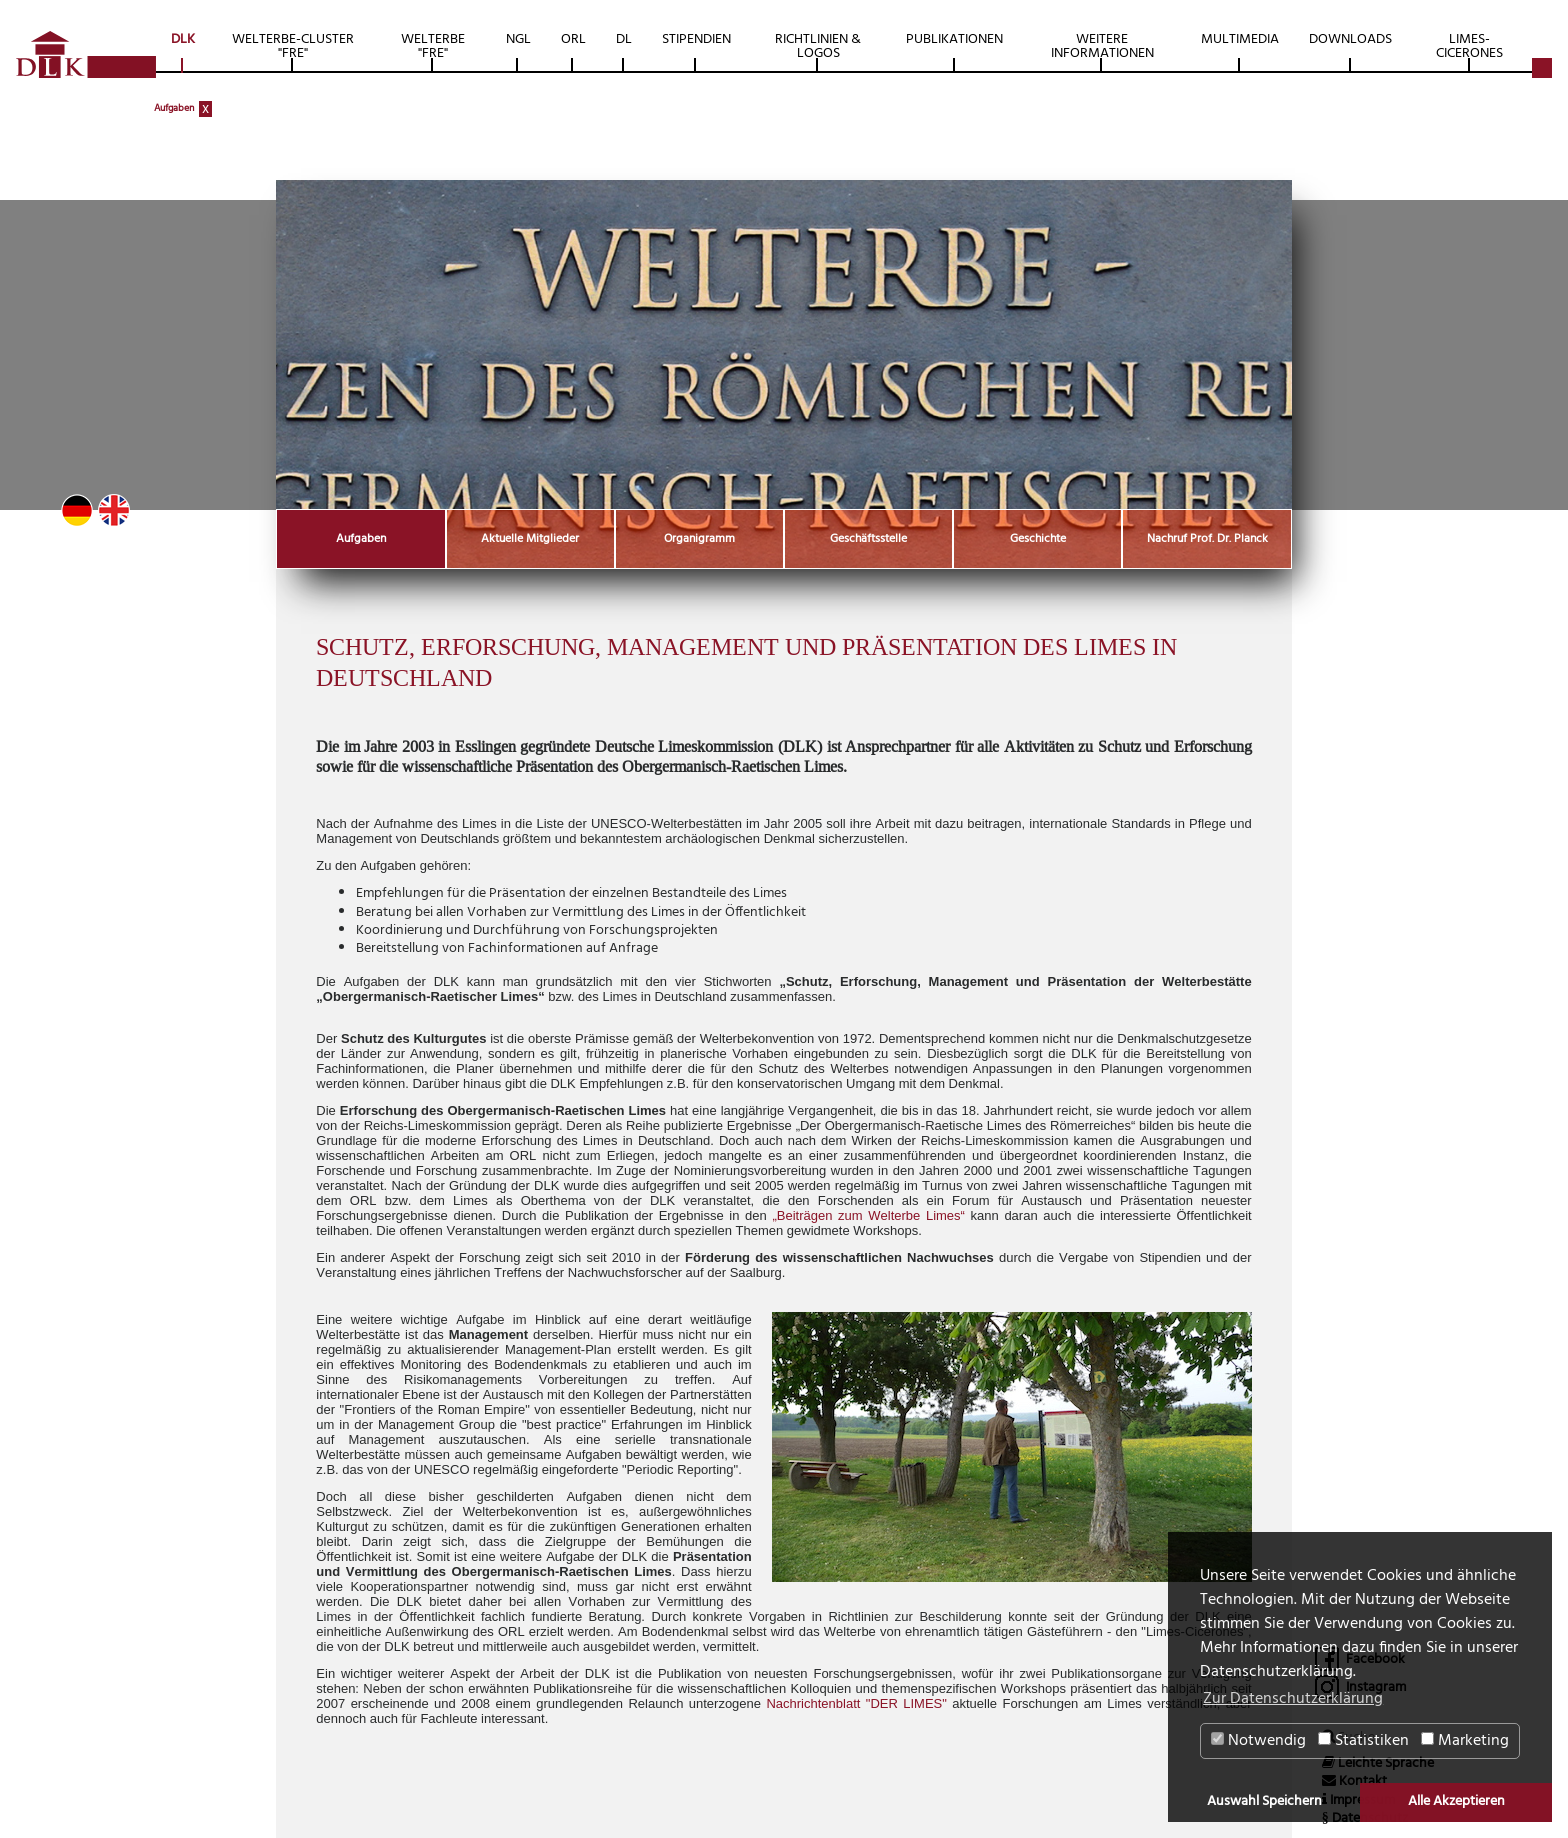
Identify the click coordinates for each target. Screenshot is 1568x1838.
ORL (573, 39)
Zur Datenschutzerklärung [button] (1293, 1699)
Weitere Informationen (1102, 46)
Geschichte (1038, 539)
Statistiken (1363, 1741)
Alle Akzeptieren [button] (1456, 1801)
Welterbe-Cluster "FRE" (293, 46)
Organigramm (699, 539)
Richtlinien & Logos (818, 46)
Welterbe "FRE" (433, 46)
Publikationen (954, 39)
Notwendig (1258, 1741)
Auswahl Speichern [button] (1264, 1801)
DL (624, 39)
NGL (518, 39)
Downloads (1350, 39)
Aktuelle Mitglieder (530, 539)
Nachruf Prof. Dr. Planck (1207, 539)
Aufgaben (174, 108)
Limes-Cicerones (1469, 46)
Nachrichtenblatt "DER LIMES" (856, 1703)
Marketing (1465, 1741)
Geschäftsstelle (868, 539)
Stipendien (696, 39)
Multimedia (1240, 39)
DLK (183, 39)
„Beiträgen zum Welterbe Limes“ (868, 1215)
